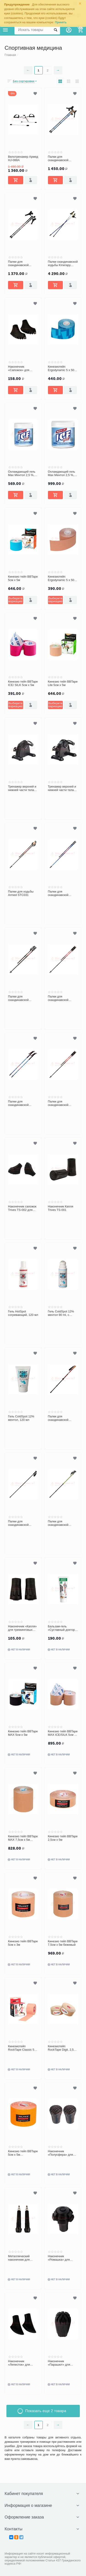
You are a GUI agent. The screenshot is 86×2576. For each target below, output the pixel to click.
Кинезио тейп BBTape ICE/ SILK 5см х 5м (23, 683)
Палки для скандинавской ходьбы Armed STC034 (58, 1103)
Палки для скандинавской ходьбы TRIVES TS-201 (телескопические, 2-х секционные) (22, 1523)
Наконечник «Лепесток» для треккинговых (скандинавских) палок (19, 2363)
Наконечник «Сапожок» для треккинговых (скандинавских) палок (19, 368)
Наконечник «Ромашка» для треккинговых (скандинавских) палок (59, 2258)
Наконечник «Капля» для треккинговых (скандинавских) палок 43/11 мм (22, 1628)
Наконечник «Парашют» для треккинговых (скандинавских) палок (59, 2363)
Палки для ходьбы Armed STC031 (20, 893)
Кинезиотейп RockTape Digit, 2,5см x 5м (62, 2048)
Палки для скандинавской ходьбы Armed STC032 (58, 893)
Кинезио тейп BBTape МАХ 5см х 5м (23, 1733)
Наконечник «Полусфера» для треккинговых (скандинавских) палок (60, 2153)
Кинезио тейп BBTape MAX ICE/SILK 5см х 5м (63, 1733)
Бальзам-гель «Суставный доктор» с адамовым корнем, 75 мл (62, 1628)
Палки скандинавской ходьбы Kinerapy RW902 (63, 263)
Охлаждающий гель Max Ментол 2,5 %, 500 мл (61, 473)
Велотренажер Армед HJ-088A (23, 158)
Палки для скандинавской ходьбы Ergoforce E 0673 (61, 158)
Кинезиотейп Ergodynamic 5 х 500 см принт (62, 368)
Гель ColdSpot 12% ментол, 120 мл (21, 1418)
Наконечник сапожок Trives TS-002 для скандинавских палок (22, 1208)
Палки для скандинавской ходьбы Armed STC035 (58, 998)
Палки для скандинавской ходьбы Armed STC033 (18, 998)
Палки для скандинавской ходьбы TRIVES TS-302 (61, 1418)
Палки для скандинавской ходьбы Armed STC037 (18, 1103)
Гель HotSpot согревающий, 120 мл (23, 1313)
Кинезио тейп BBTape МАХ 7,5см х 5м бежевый (23, 1838)
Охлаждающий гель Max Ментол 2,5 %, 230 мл (21, 473)
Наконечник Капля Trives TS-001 (60, 1208)
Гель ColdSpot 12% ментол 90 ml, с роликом (61, 1313)
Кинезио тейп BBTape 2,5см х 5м (63, 1838)
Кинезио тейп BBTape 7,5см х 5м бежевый (63, 1943)
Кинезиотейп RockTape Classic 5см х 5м (23, 2048)
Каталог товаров (5, 30)
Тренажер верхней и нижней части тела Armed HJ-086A (62, 788)
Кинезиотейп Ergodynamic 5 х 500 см (62, 578)
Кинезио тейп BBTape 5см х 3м (23, 1943)
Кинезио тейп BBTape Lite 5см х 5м (63, 683)
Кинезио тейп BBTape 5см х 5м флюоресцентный (23, 2153)
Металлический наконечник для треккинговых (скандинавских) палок (19, 2258)
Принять (61, 22)
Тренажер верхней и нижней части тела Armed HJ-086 (22, 788)
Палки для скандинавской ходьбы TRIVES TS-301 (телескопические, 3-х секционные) (62, 1523)
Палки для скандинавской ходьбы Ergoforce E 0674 (21, 263)
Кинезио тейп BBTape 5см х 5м (23, 578)
